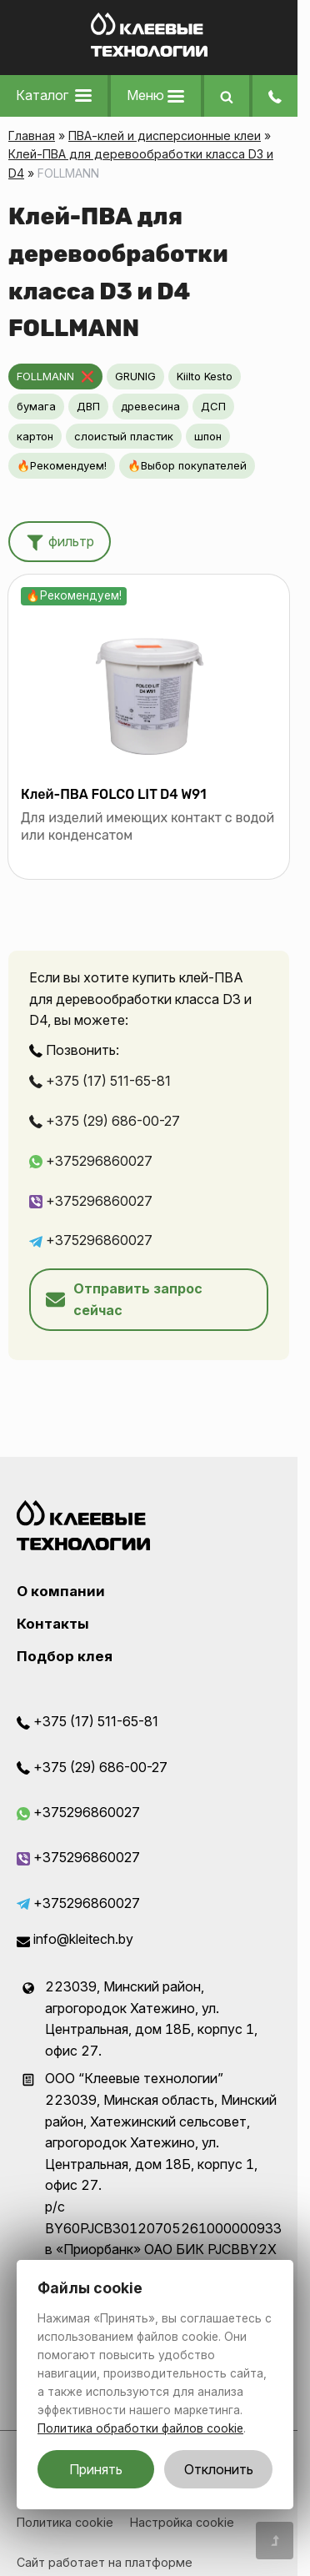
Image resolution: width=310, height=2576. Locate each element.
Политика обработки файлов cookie (140, 2428)
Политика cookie (65, 2522)
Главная (31, 135)
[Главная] (149, 51)
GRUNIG (135, 376)
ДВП (88, 406)
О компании (61, 1591)
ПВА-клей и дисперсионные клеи (164, 135)
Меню (155, 95)
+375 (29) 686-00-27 (104, 1120)
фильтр (59, 541)
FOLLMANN (45, 376)
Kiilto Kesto (204, 376)
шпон (208, 436)
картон (35, 436)
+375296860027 (90, 1160)
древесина (150, 406)
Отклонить (218, 2469)
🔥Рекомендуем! (62, 465)
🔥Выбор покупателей (187, 465)
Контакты (53, 1623)
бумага (36, 406)
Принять (95, 2469)
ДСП (213, 406)
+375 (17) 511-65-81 (100, 1080)
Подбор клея (64, 1656)
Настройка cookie (182, 2522)
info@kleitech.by (75, 1939)
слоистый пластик (123, 436)
